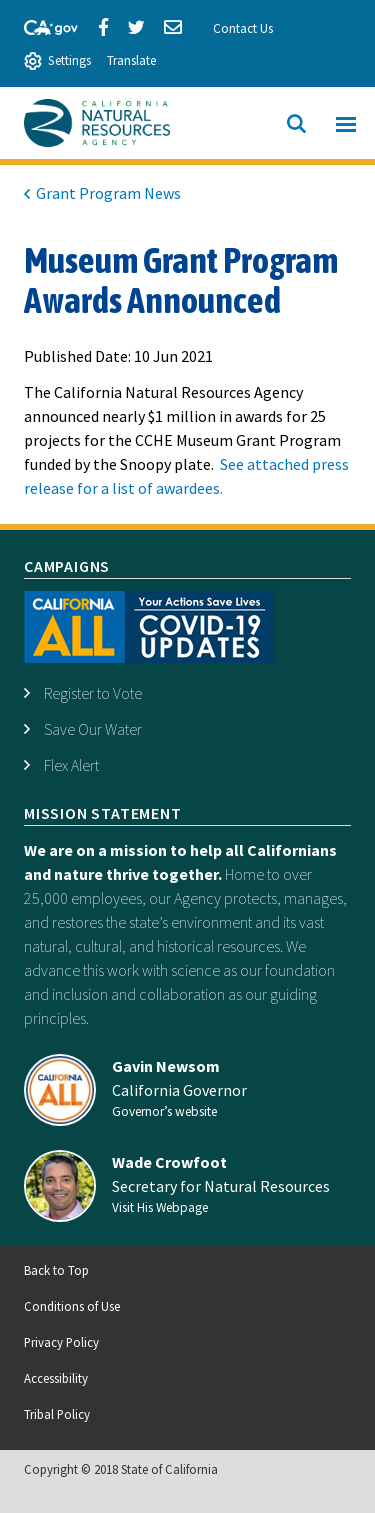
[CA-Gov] (42, 25)
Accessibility (56, 1378)
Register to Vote (93, 693)
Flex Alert (71, 765)
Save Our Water (93, 729)
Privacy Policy (61, 1342)
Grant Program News (108, 193)
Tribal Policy (57, 1414)
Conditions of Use (72, 1306)
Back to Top (56, 1270)
